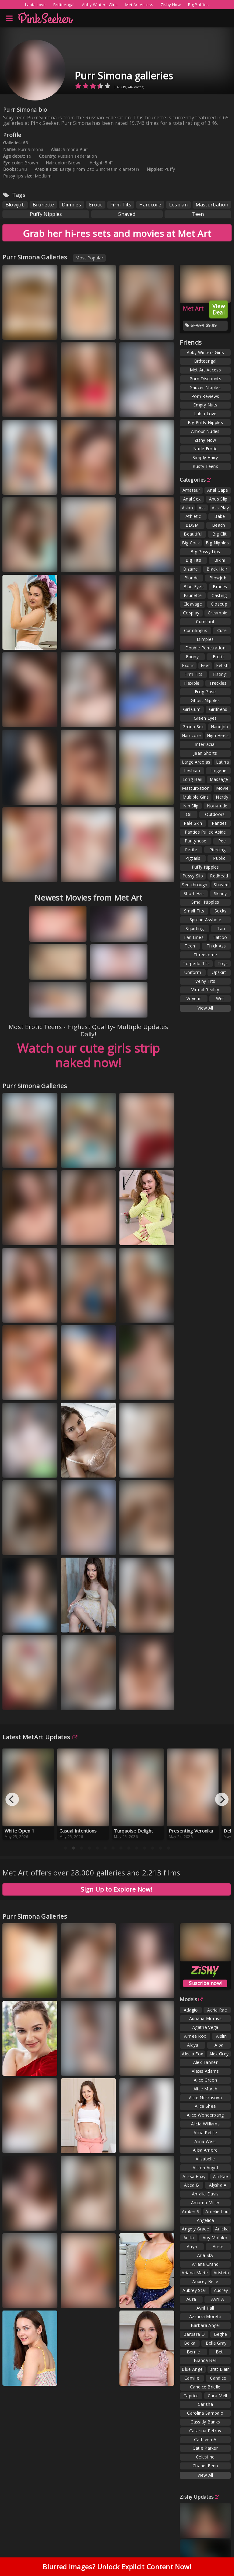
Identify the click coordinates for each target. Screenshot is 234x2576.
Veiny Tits (205, 981)
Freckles (218, 683)
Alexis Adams (205, 2071)
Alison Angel (205, 2167)
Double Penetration (205, 648)
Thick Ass (216, 946)
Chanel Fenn (205, 2466)
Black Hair (217, 569)
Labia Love (35, 4)
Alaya (192, 2045)
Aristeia (221, 2273)
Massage (219, 779)
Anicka (222, 2229)
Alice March (205, 2089)
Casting (219, 595)
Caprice (191, 2396)
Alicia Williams (205, 2124)
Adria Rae (217, 2010)
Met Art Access (139, 4)
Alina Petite (205, 2132)
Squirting (195, 928)
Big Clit (219, 534)
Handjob (219, 726)
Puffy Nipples (46, 214)
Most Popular (89, 258)
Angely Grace (195, 2229)
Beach (218, 525)
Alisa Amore (205, 2150)
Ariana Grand (205, 2264)
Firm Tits (120, 204)
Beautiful (193, 534)
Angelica (205, 2220)
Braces (220, 586)
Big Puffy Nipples (205, 422)
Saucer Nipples (205, 387)
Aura (191, 2299)
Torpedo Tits (196, 963)
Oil (188, 814)
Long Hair (193, 779)
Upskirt (219, 972)
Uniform (192, 972)
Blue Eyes (193, 586)
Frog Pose (205, 691)
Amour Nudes (205, 431)
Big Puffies (198, 4)
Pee (222, 841)
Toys (223, 963)
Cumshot (205, 621)
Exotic (188, 665)
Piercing (217, 849)
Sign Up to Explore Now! (116, 1889)
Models (191, 1999)
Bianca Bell (205, 2360)
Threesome (205, 955)
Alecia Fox (192, 2054)
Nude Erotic (205, 449)
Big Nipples (217, 543)
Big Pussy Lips (205, 551)
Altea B (191, 2185)
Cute (222, 630)
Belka (190, 2343)
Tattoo (220, 937)
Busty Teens (205, 466)
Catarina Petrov (205, 2431)
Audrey (221, 2290)
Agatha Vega (205, 2027)
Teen (198, 214)
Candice (218, 2378)
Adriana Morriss (205, 2018)
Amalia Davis (205, 2194)
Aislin (221, 2036)
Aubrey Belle (205, 2281)
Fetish (222, 665)
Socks (220, 911)
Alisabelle (205, 2159)
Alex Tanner (205, 2062)
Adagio (191, 2010)
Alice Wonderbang (205, 2115)
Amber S (190, 2211)
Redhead (219, 876)
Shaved (126, 214)
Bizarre (190, 569)
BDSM (192, 525)
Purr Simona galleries (124, 75)
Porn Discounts (205, 378)
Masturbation (212, 204)
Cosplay (191, 613)
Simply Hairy (205, 457)
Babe (219, 516)
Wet (220, 998)
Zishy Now (171, 4)
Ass (202, 508)
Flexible (191, 683)
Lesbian (178, 204)
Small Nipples (205, 902)
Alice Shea (205, 2106)
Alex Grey (219, 2054)
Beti (220, 2352)
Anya (192, 2246)
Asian (187, 508)
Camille (191, 2378)
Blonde (191, 578)
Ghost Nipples (205, 700)
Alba (218, 2045)
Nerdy (222, 797)
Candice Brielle (205, 2387)
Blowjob (15, 204)
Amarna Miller (205, 2202)
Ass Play (220, 508)
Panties (219, 823)
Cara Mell (217, 2396)
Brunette (43, 204)
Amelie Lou (217, 2211)
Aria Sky (205, 2255)
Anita (188, 2237)
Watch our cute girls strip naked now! (88, 1055)
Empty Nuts (205, 405)
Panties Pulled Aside (205, 832)
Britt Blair (219, 2369)
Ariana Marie (195, 2273)
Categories (195, 479)
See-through (194, 884)
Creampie (217, 613)
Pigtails (192, 858)
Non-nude (217, 806)
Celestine (205, 2457)
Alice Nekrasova (205, 2097)
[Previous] (12, 1799)
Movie (222, 788)
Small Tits (194, 911)
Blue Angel (193, 2369)
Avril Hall (205, 2308)
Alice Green (205, 2080)
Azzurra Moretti (205, 2316)
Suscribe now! (205, 1983)
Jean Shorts (205, 753)
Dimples (71, 204)
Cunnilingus (195, 630)
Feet (205, 665)
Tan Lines (193, 937)
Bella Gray (216, 2343)
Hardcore (150, 204)
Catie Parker (205, 2448)
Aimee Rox (195, 2036)
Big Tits (193, 560)
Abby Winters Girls (100, 4)
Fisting (219, 674)
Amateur (191, 490)
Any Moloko (215, 2237)
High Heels (218, 735)
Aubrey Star (194, 2290)
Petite (191, 849)
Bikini (219, 560)
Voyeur (193, 998)
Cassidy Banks (205, 2422)
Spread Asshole (205, 920)
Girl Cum (191, 709)
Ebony (192, 656)
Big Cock (191, 543)
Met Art (193, 308)
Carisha (205, 2404)
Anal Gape (217, 490)
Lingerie (218, 770)
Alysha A (217, 2185)
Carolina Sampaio (205, 2413)
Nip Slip (190, 806)
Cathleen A (205, 2439)
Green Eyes (205, 718)
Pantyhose (196, 841)
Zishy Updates (199, 2496)
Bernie (193, 2352)
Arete (218, 2246)
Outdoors (215, 814)
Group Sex (193, 726)
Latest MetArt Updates (40, 1737)
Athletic (193, 516)
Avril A (217, 2299)
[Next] (222, 1799)
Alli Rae (220, 2176)
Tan (221, 928)
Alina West (205, 2141)
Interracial (205, 744)
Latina (222, 762)
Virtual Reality (205, 990)
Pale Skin (193, 823)
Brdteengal (64, 4)
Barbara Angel (205, 2325)
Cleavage (192, 604)
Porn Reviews (205, 396)
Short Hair (194, 893)
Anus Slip (218, 499)
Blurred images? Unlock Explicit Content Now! (117, 2566)
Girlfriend (218, 709)
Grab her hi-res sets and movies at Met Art (117, 233)
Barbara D (194, 2334)
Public (219, 858)
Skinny (220, 893)
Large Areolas (196, 762)
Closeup (219, 604)
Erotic (96, 204)
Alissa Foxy (194, 2176)
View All (205, 1008)
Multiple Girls (196, 797)
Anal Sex (191, 499)
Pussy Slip (193, 876)
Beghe (220, 2334)
